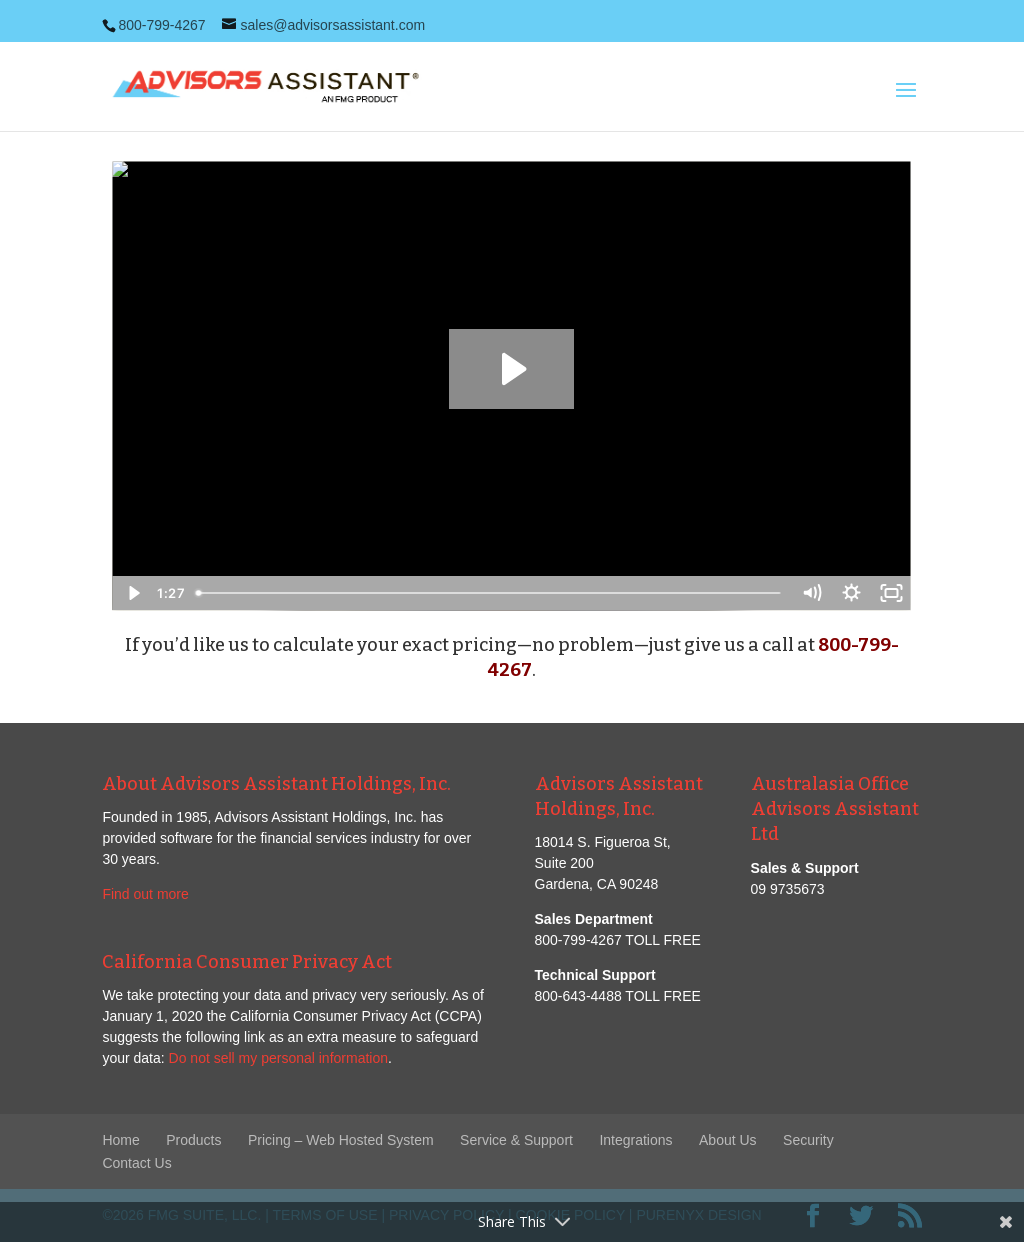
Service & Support (516, 1140)
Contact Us (136, 1163)
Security (808, 1140)
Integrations (635, 1140)
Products (193, 1140)
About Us (728, 1140)
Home (120, 1140)
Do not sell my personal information (278, 1058)
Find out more (145, 894)
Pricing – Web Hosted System (341, 1140)
